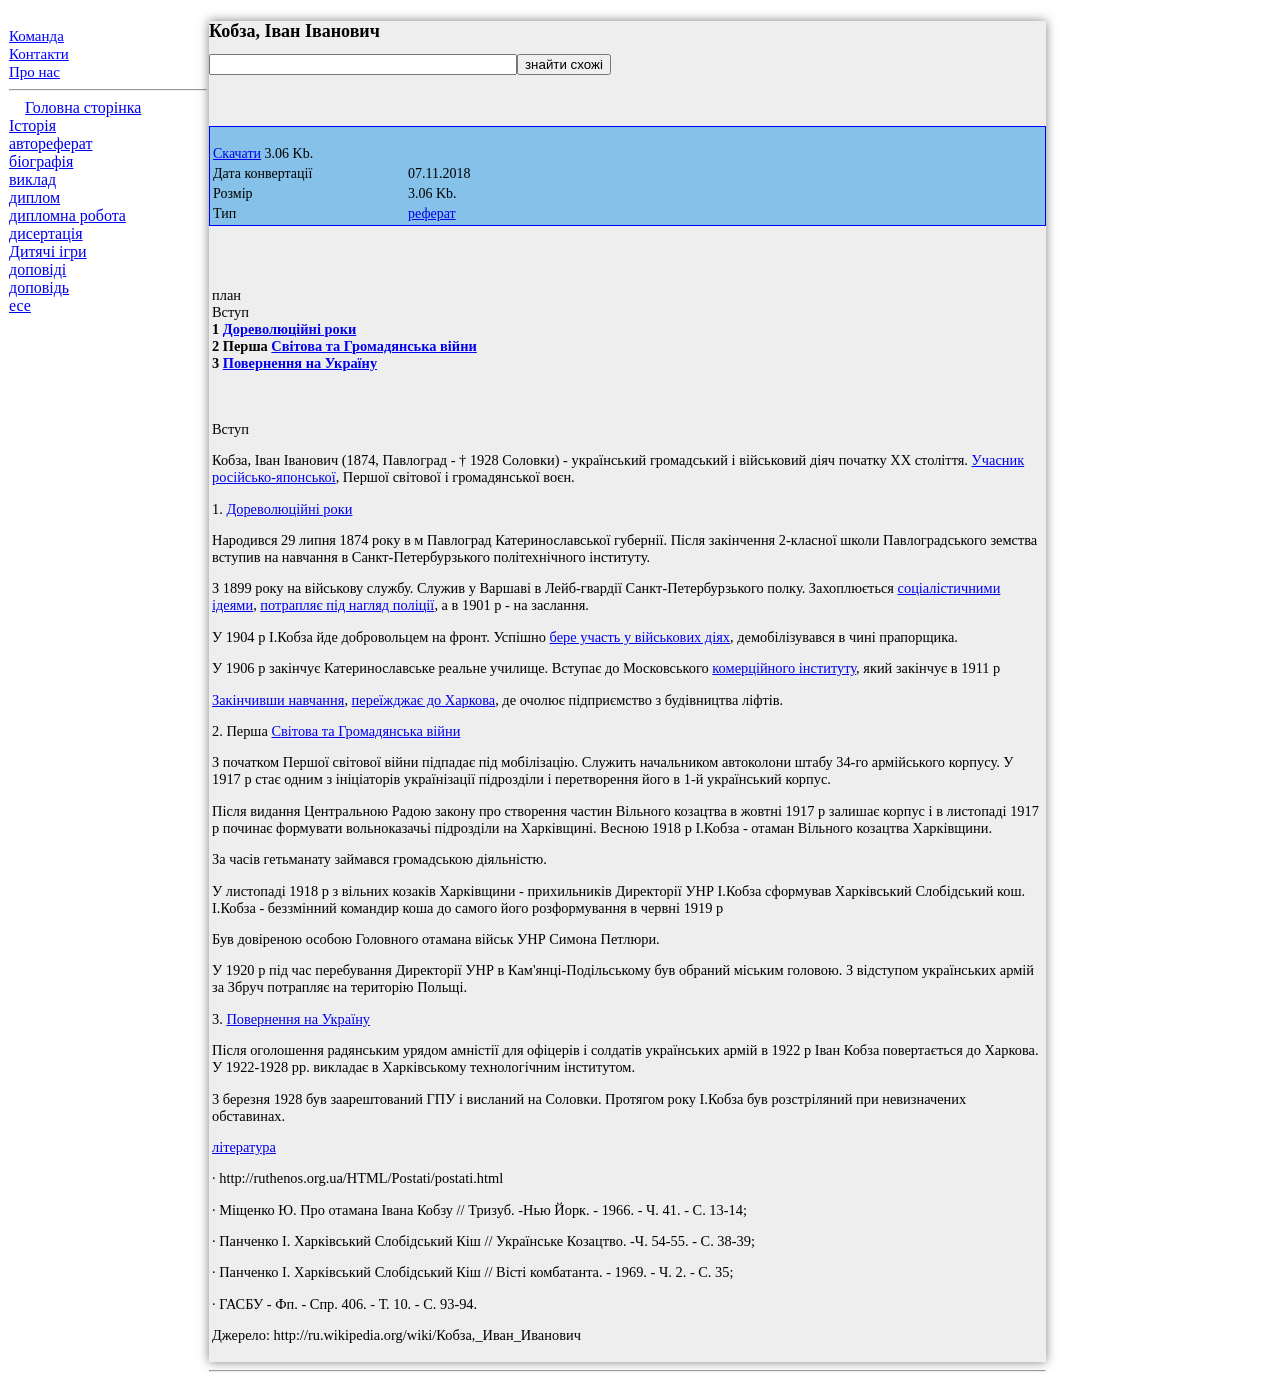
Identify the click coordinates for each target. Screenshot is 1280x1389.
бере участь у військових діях (640, 637)
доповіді (37, 269)
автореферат (50, 143)
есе (20, 305)
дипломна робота (67, 215)
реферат (432, 213)
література (244, 1147)
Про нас (34, 72)
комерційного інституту (784, 668)
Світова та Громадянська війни (373, 346)
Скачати (237, 153)
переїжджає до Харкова (424, 700)
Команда (36, 36)
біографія (41, 161)
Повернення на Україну (300, 363)
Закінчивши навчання (278, 700)
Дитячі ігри (48, 251)
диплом (34, 197)
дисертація (46, 233)
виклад (32, 179)
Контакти (39, 54)
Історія (32, 125)
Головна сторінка (83, 107)
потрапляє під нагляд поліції (347, 605)
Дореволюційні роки (290, 329)
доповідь (39, 287)
